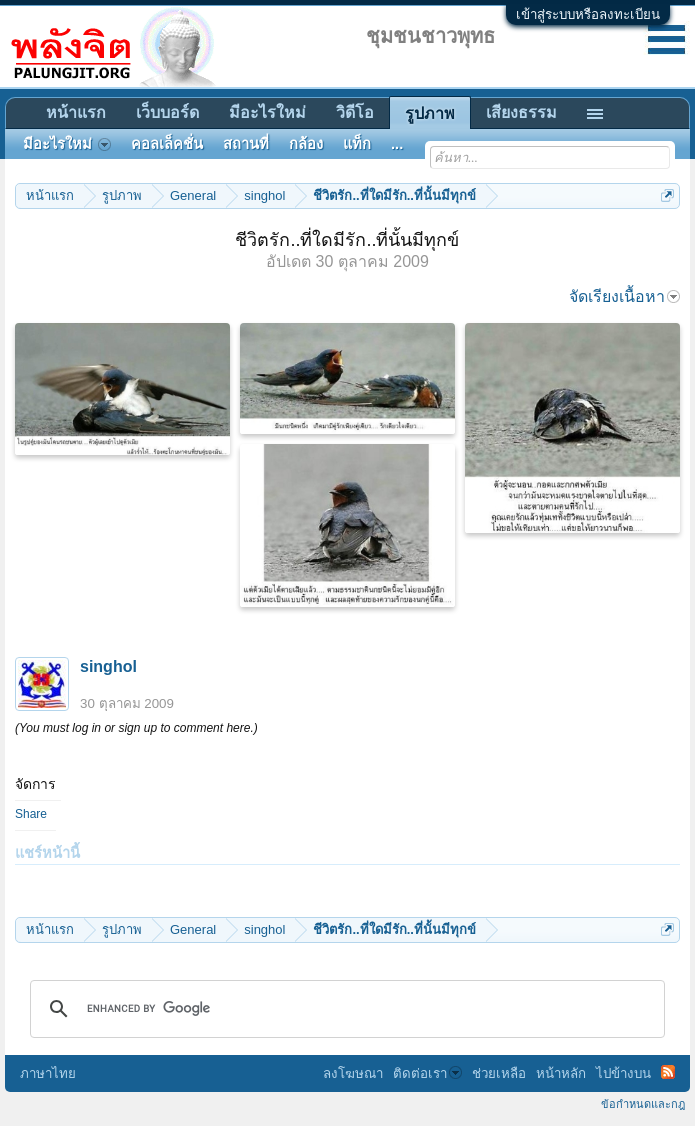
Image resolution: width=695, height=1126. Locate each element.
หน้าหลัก (561, 1073)
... (397, 144)
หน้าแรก (76, 112)
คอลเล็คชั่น (167, 144)
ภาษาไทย (48, 1073)
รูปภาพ (430, 113)
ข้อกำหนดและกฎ (643, 1104)
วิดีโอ (355, 112)
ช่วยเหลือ (499, 1073)
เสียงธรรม (521, 112)
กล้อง (306, 144)
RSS (668, 1072)
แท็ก (357, 144)
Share (31, 814)
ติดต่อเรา (427, 1073)
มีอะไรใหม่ (267, 112)
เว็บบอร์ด (167, 112)
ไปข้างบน (623, 1073)
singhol (108, 666)
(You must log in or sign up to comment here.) (136, 728)
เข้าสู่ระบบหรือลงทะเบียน (588, 14)
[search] (344, 1009)
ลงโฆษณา (353, 1073)
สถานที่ (246, 144)
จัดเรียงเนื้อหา (624, 296)
